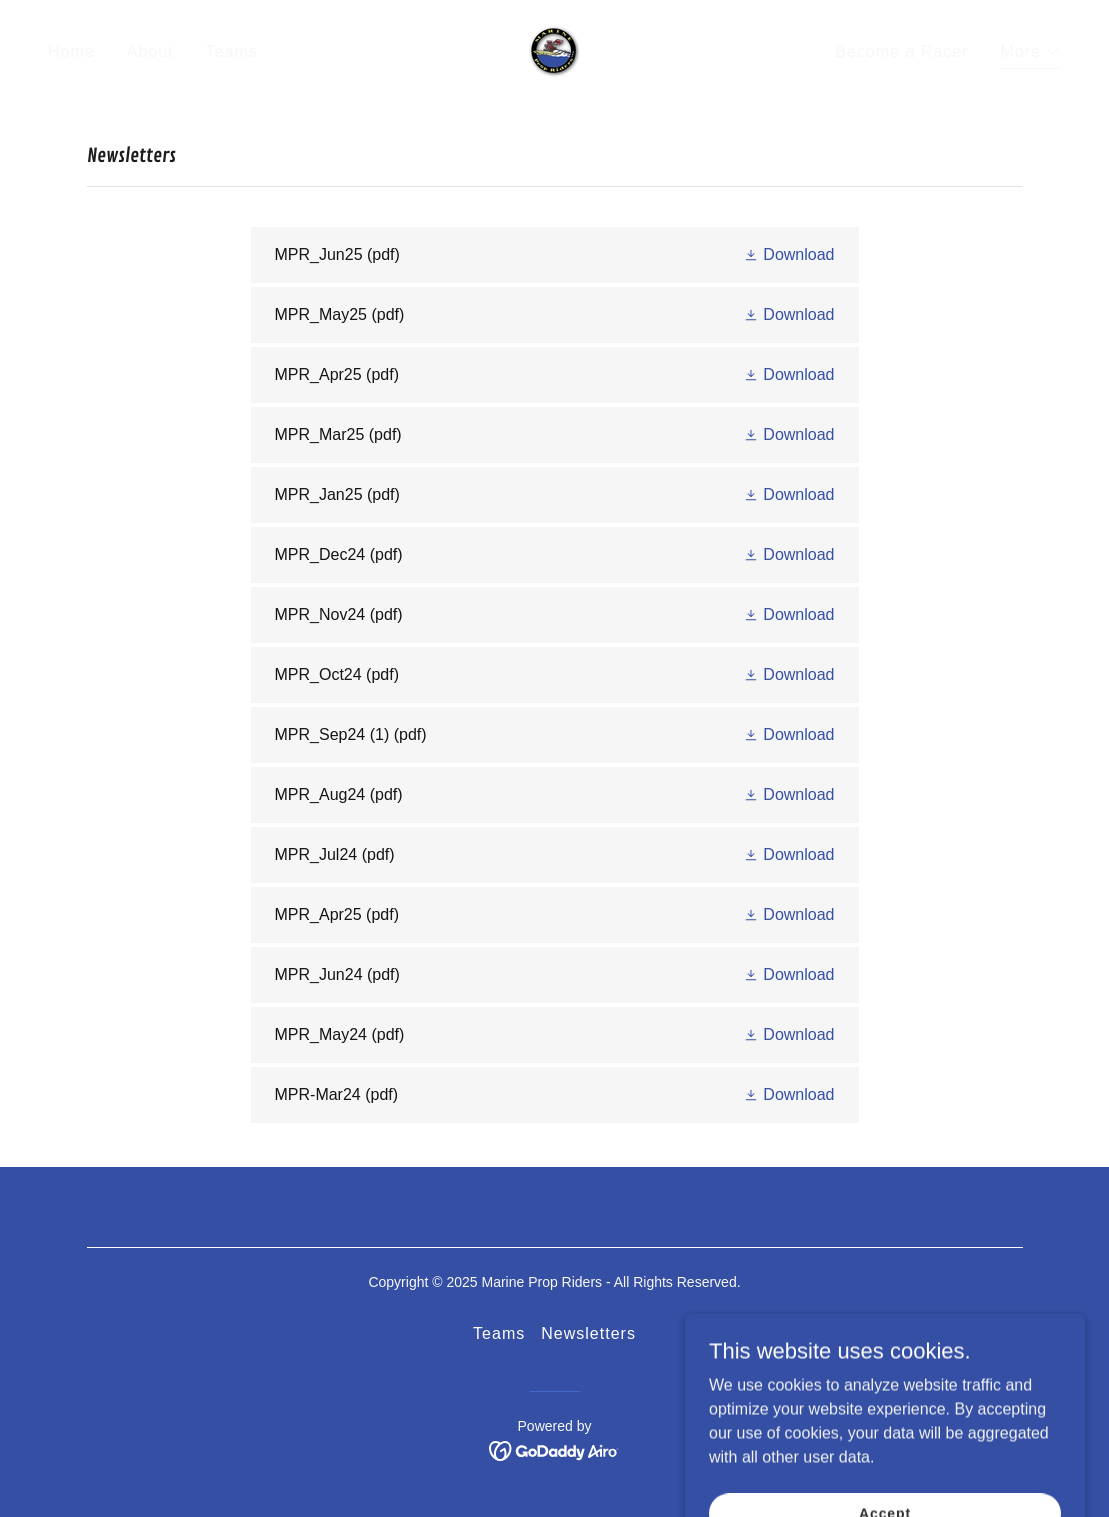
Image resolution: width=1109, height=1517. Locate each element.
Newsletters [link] (588, 1333)
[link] (554, 50)
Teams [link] (232, 51)
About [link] (150, 51)
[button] (1030, 54)
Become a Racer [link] (901, 51)
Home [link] (71, 51)
